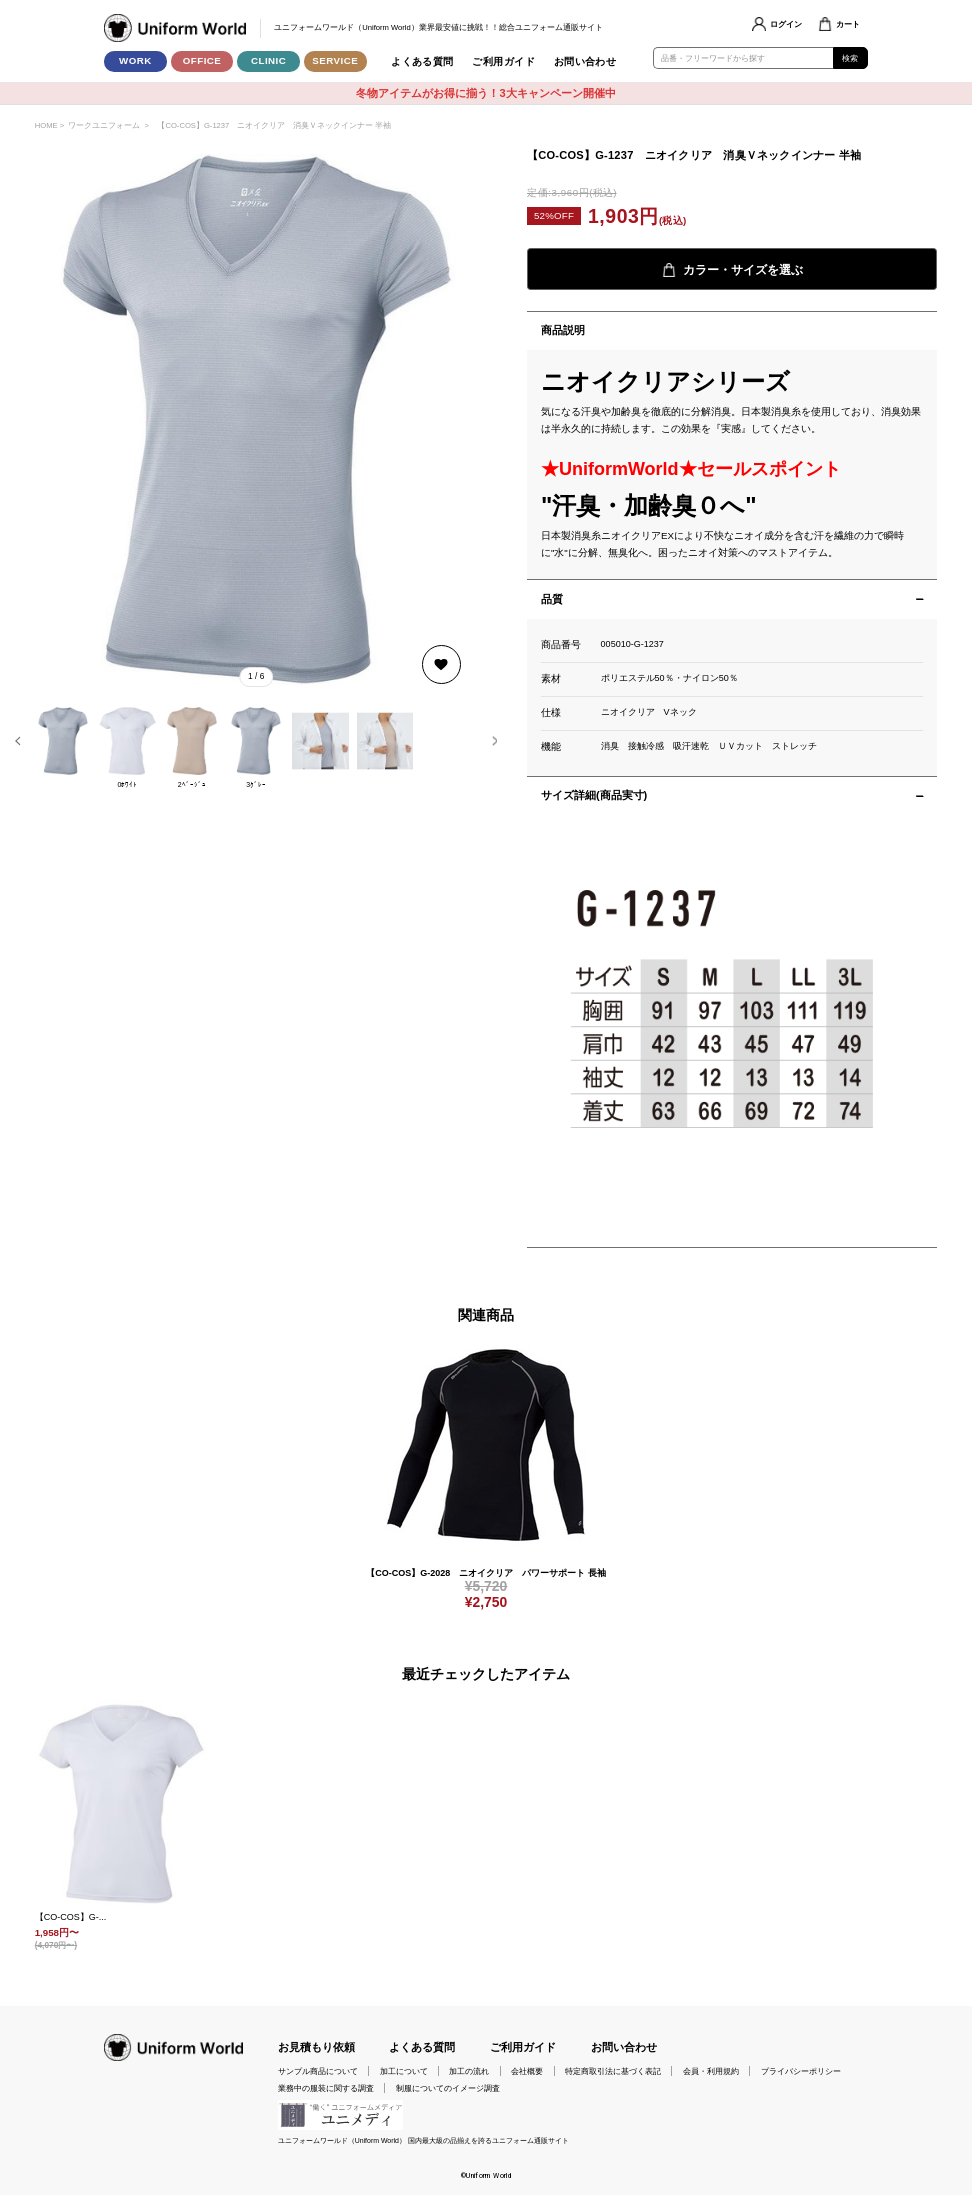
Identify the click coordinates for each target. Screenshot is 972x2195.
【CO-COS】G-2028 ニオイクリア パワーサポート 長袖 (486, 1573)
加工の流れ (469, 2071)
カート (848, 24)
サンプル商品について (318, 2071)
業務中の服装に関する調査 (326, 2088)
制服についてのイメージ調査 (448, 2088)
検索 (850, 58)
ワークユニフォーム (104, 125)
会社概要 (527, 2071)
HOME (46, 125)
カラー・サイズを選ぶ (732, 270)
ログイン (786, 24)
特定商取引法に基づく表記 (613, 2071)
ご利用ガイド (503, 61)
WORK (135, 60)
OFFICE (202, 60)
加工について (404, 2071)
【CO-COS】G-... (71, 1917)
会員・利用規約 (711, 2071)
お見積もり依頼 (316, 2047)
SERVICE (335, 60)
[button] (18, 740)
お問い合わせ (585, 61)
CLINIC (268, 60)
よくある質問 (422, 61)
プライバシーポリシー (801, 2071)
